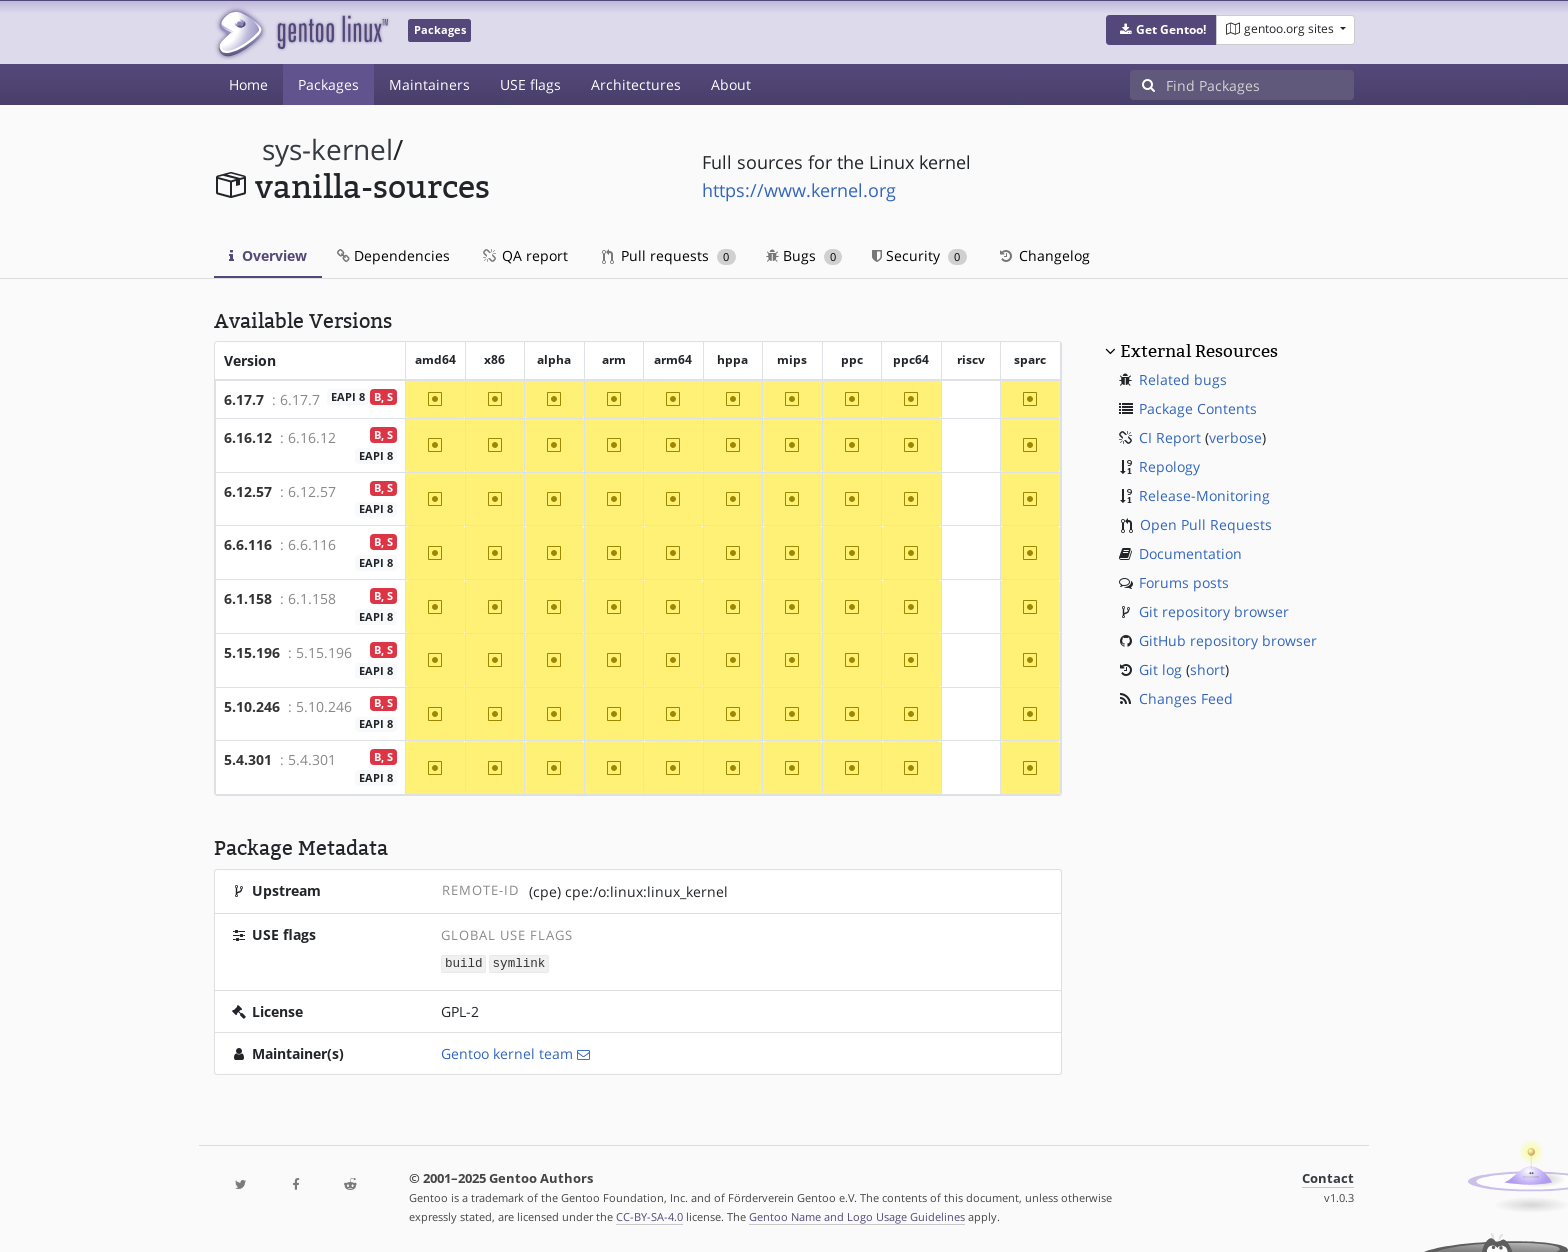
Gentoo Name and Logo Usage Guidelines (857, 1215)
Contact (1328, 1177)
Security (919, 255)
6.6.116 (248, 544)
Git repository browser (1214, 611)
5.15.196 (252, 652)
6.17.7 (244, 399)
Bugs (804, 255)
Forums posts (1184, 582)
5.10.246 (252, 706)
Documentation (1190, 553)
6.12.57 (248, 491)
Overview (268, 255)
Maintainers (429, 84)
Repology (1169, 466)
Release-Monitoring (1204, 495)
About (731, 84)
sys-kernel (327, 149)
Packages (328, 84)
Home (248, 84)
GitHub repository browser (1228, 640)
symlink (519, 962)
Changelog (1043, 255)
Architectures (636, 84)
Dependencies (393, 255)
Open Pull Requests (1206, 524)
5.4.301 (248, 759)
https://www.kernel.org (799, 190)
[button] (1161, 30)
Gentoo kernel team (507, 1052)
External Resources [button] (1199, 351)
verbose (1235, 437)
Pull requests (669, 255)
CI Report (1170, 437)
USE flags (530, 84)
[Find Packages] (1260, 85)
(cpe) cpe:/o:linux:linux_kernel (628, 891)
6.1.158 (248, 598)
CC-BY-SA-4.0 (649, 1215)
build (464, 962)
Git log (1160, 669)
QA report (524, 255)
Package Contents (1198, 408)
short (1207, 669)
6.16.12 (248, 437)
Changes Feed (1186, 698)
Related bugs (1183, 379)
